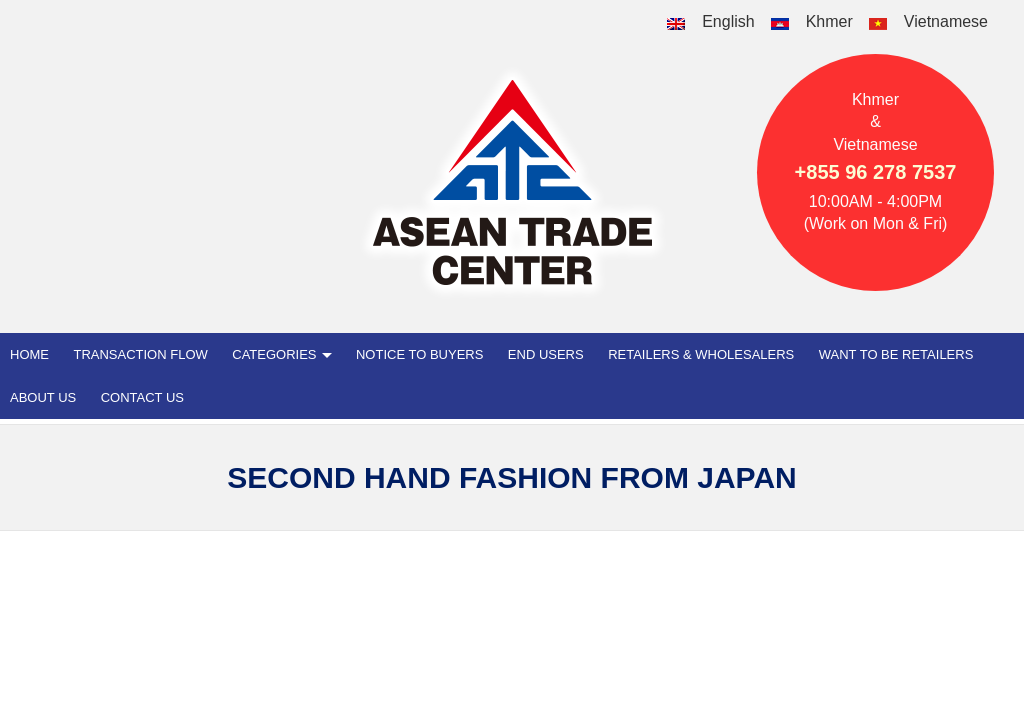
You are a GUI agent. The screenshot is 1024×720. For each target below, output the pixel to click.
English (728, 21)
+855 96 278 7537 (876, 172)
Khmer (829, 21)
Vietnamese (946, 21)
